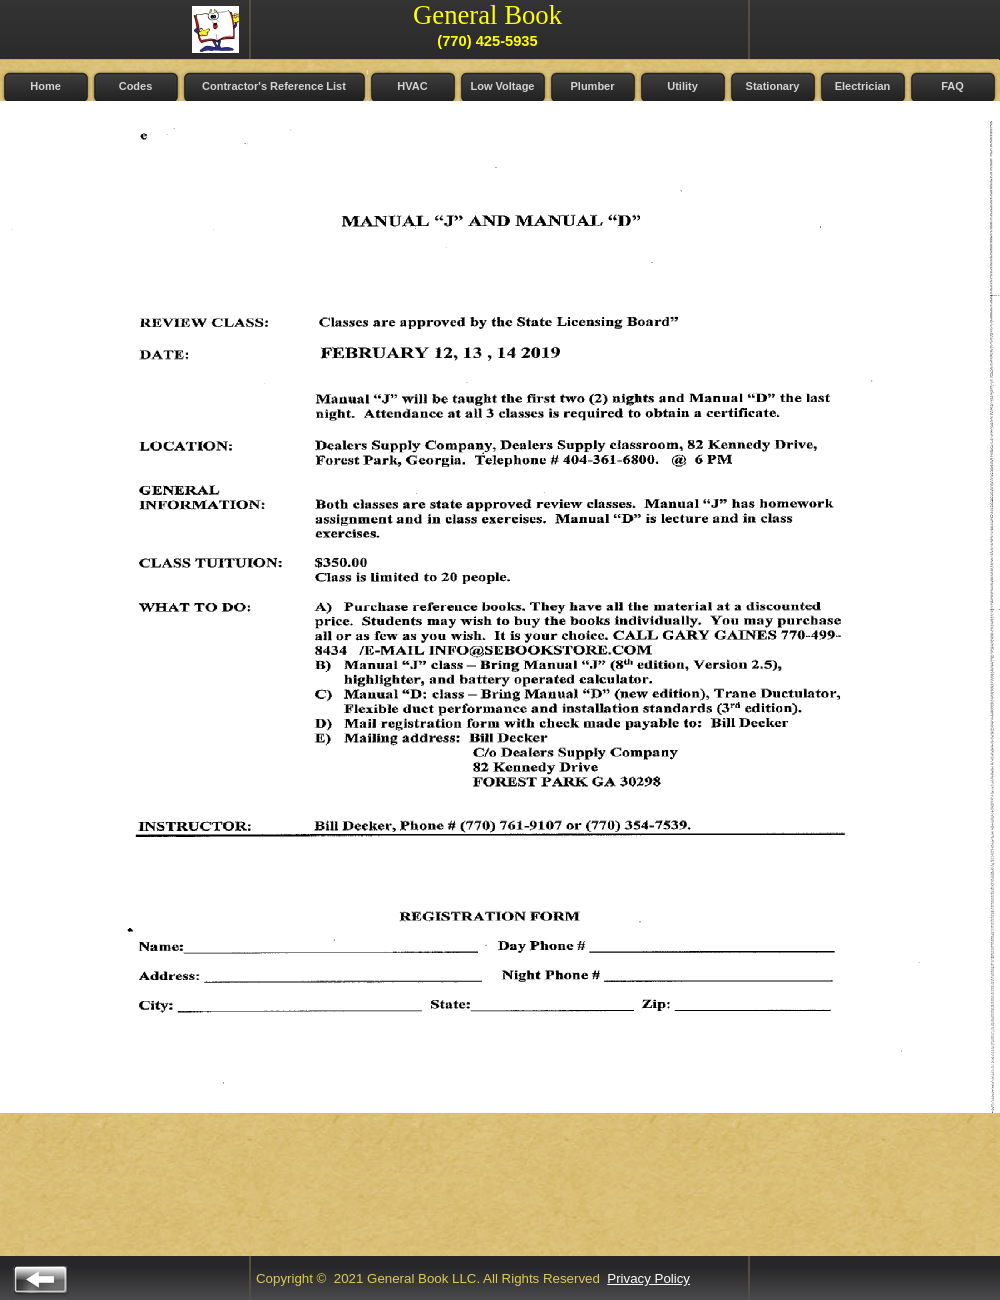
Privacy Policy (648, 1278)
